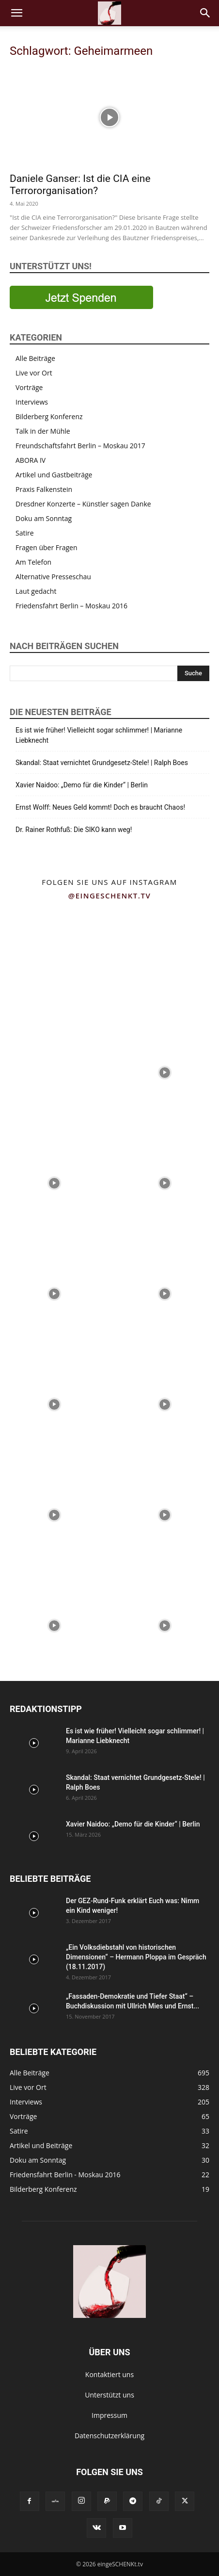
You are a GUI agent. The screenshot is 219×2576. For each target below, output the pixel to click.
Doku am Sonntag (44, 518)
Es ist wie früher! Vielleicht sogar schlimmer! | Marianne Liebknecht (99, 735)
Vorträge (29, 387)
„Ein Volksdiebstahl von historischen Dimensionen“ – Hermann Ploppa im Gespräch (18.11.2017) (136, 1957)
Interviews (32, 402)
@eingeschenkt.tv (109, 895)
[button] (16, 13)
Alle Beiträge (35, 358)
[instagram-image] (54, 961)
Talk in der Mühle (43, 431)
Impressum (109, 2415)
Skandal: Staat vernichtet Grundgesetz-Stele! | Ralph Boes (102, 762)
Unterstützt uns (109, 2394)
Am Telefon (33, 562)
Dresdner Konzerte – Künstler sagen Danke (83, 503)
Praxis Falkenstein (44, 489)
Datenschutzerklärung (109, 2435)
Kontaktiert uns (109, 2374)
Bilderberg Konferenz (49, 416)
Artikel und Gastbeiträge (54, 474)
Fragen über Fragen (47, 547)
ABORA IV (31, 460)
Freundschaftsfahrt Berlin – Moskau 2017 (80, 445)
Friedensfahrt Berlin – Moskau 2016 (71, 605)
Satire (25, 533)
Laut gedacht (36, 591)
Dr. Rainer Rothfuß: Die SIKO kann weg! (74, 829)
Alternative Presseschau (53, 576)
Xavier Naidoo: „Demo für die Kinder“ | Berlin (82, 785)
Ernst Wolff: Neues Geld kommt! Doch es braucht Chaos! (100, 807)
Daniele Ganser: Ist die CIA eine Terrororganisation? (80, 184)
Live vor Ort (34, 372)
